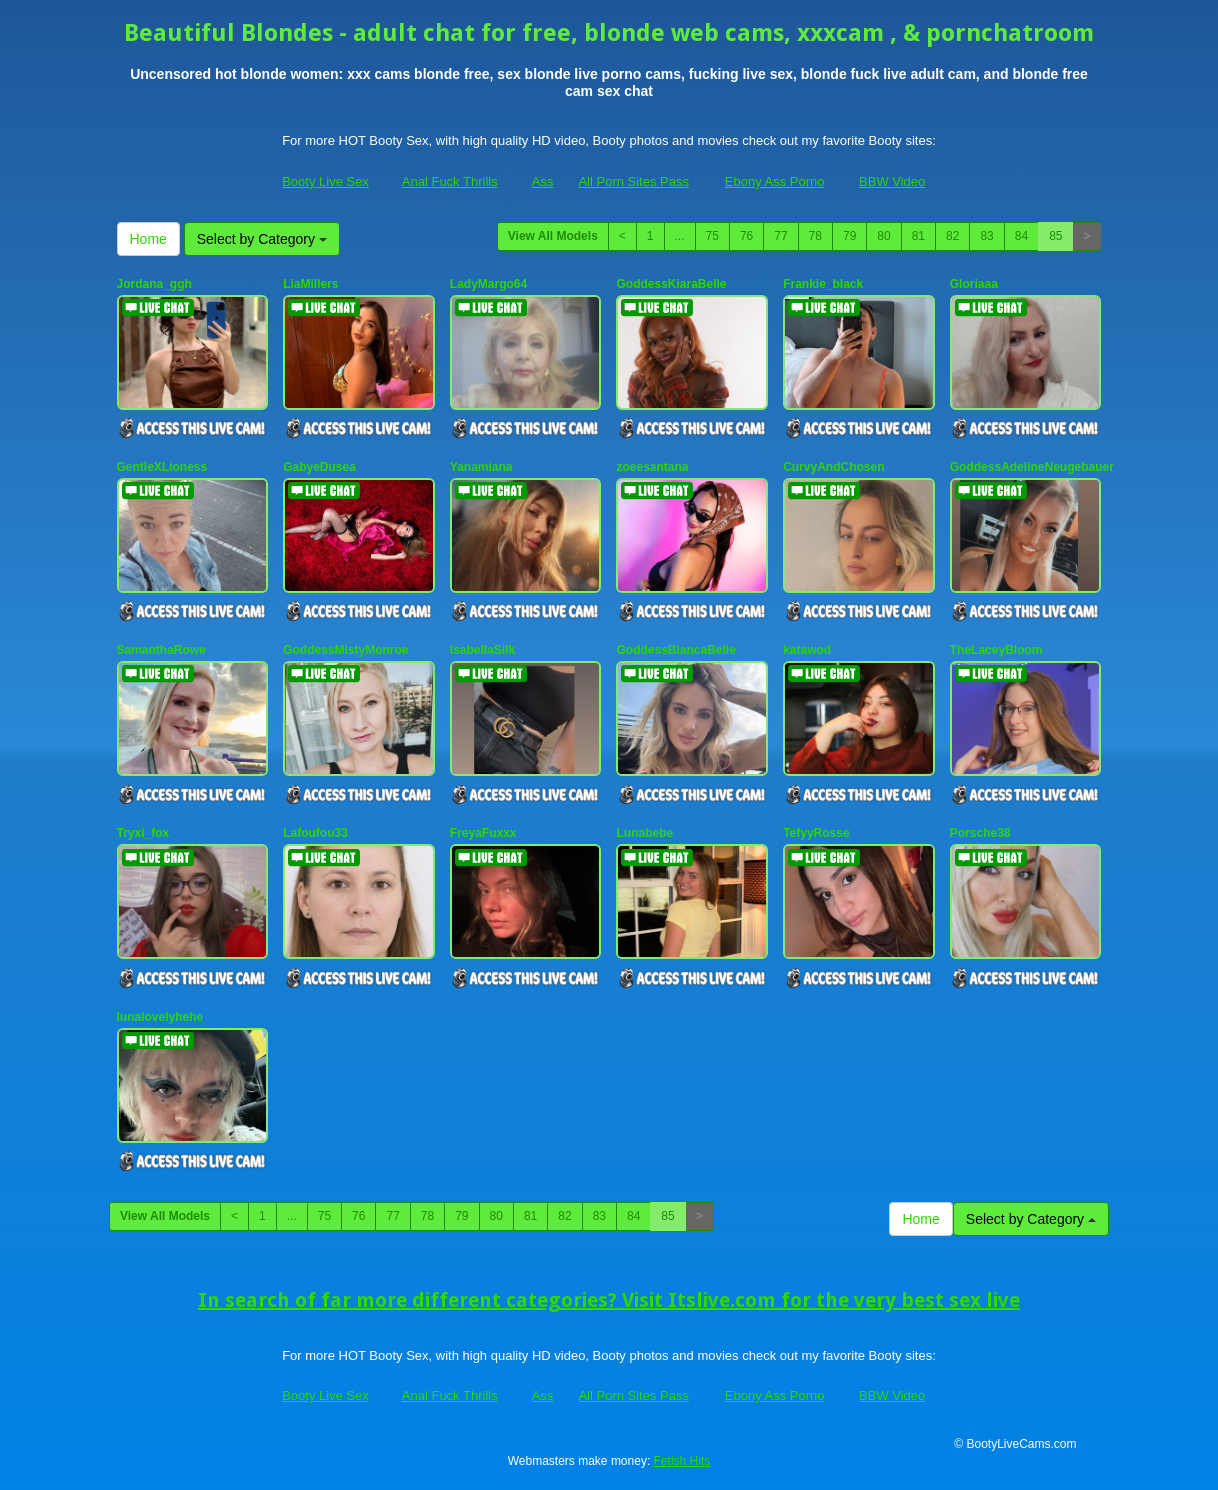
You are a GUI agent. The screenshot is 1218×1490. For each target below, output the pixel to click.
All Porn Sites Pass (633, 181)
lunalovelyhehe (160, 1017)
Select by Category (262, 239)
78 (815, 236)
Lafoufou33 (315, 833)
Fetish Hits (682, 1461)
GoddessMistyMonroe (345, 650)
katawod (807, 650)
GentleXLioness (162, 467)
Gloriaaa (974, 284)
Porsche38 (980, 833)
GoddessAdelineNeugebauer (1032, 467)
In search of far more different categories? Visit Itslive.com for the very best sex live (609, 1300)
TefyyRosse (816, 833)
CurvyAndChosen (833, 467)
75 (712, 236)
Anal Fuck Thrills (450, 181)
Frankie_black (823, 284)
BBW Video (892, 181)
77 (780, 236)
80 (883, 236)
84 (1021, 236)
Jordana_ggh (154, 284)
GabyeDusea (319, 467)
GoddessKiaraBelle (671, 284)
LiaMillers (310, 284)
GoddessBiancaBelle (675, 650)
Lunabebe (644, 833)
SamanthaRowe (161, 650)
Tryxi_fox (143, 833)
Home (148, 239)
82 (952, 236)
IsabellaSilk (482, 650)
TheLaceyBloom (996, 650)
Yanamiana (481, 467)
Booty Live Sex (325, 181)
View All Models (553, 236)
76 (746, 236)
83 (986, 236)
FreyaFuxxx (483, 833)
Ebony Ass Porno (775, 181)
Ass (543, 181)
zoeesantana (652, 467)
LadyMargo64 (488, 284)
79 (849, 236)
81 (918, 236)
